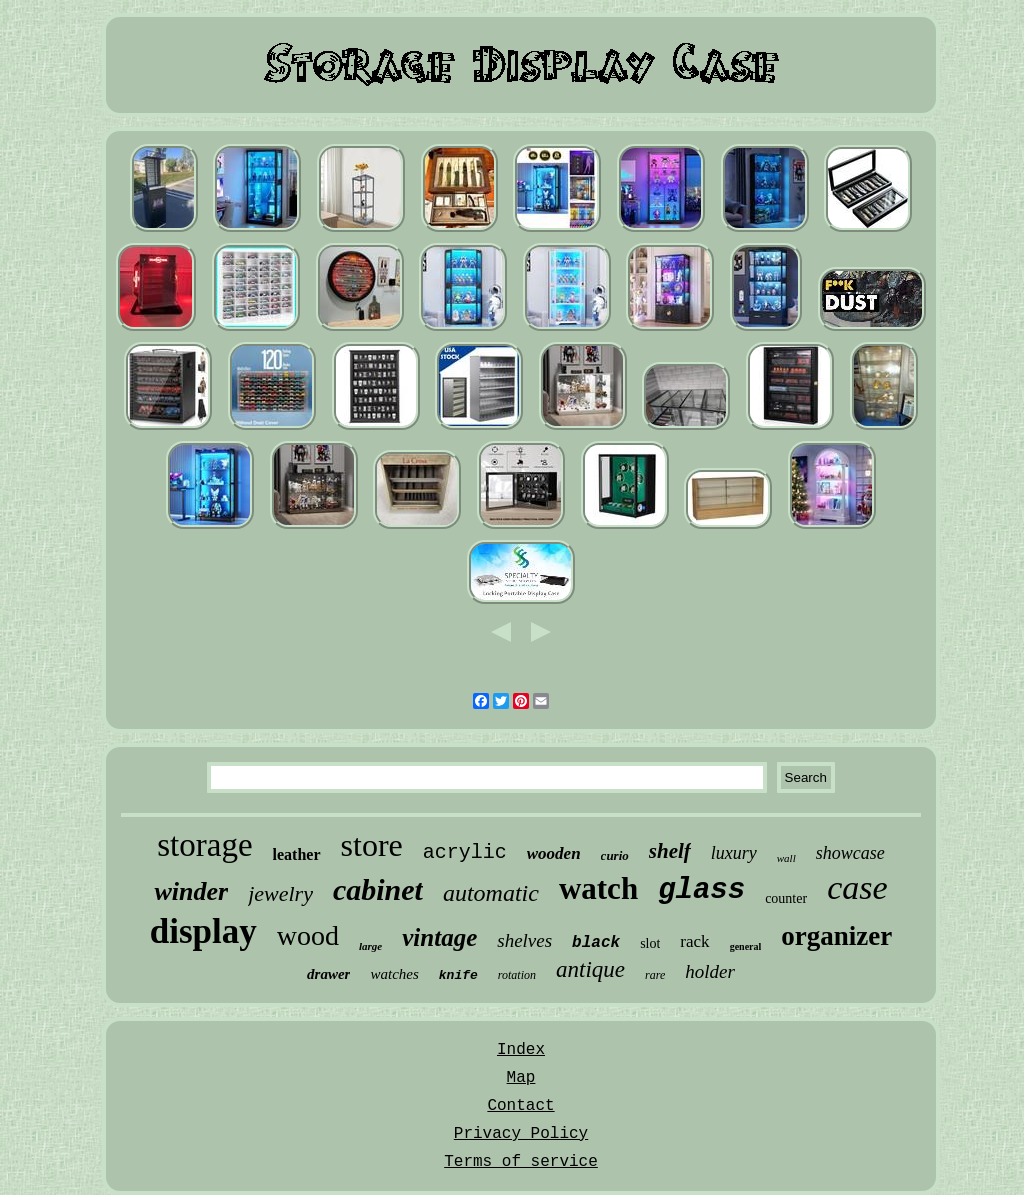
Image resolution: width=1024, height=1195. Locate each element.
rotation (517, 975)
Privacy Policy (521, 1134)
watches (394, 974)
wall (786, 858)
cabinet (378, 889)
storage (204, 845)
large (370, 946)
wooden (554, 853)
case (857, 887)
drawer (328, 974)
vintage (439, 937)
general (746, 946)
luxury (734, 853)
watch (598, 888)
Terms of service (521, 1162)
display (203, 931)
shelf (670, 851)
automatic (491, 893)
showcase (850, 853)
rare (655, 975)
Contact (520, 1106)
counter (786, 898)
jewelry (280, 893)
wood (308, 935)
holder (710, 971)
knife (458, 975)
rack (694, 941)
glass (701, 890)
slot (650, 943)
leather (297, 854)
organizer (836, 936)
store (372, 845)
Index (521, 1050)
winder (191, 891)
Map (521, 1078)
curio (615, 855)
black (596, 943)
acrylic (465, 852)
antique (590, 969)
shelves (524, 940)
